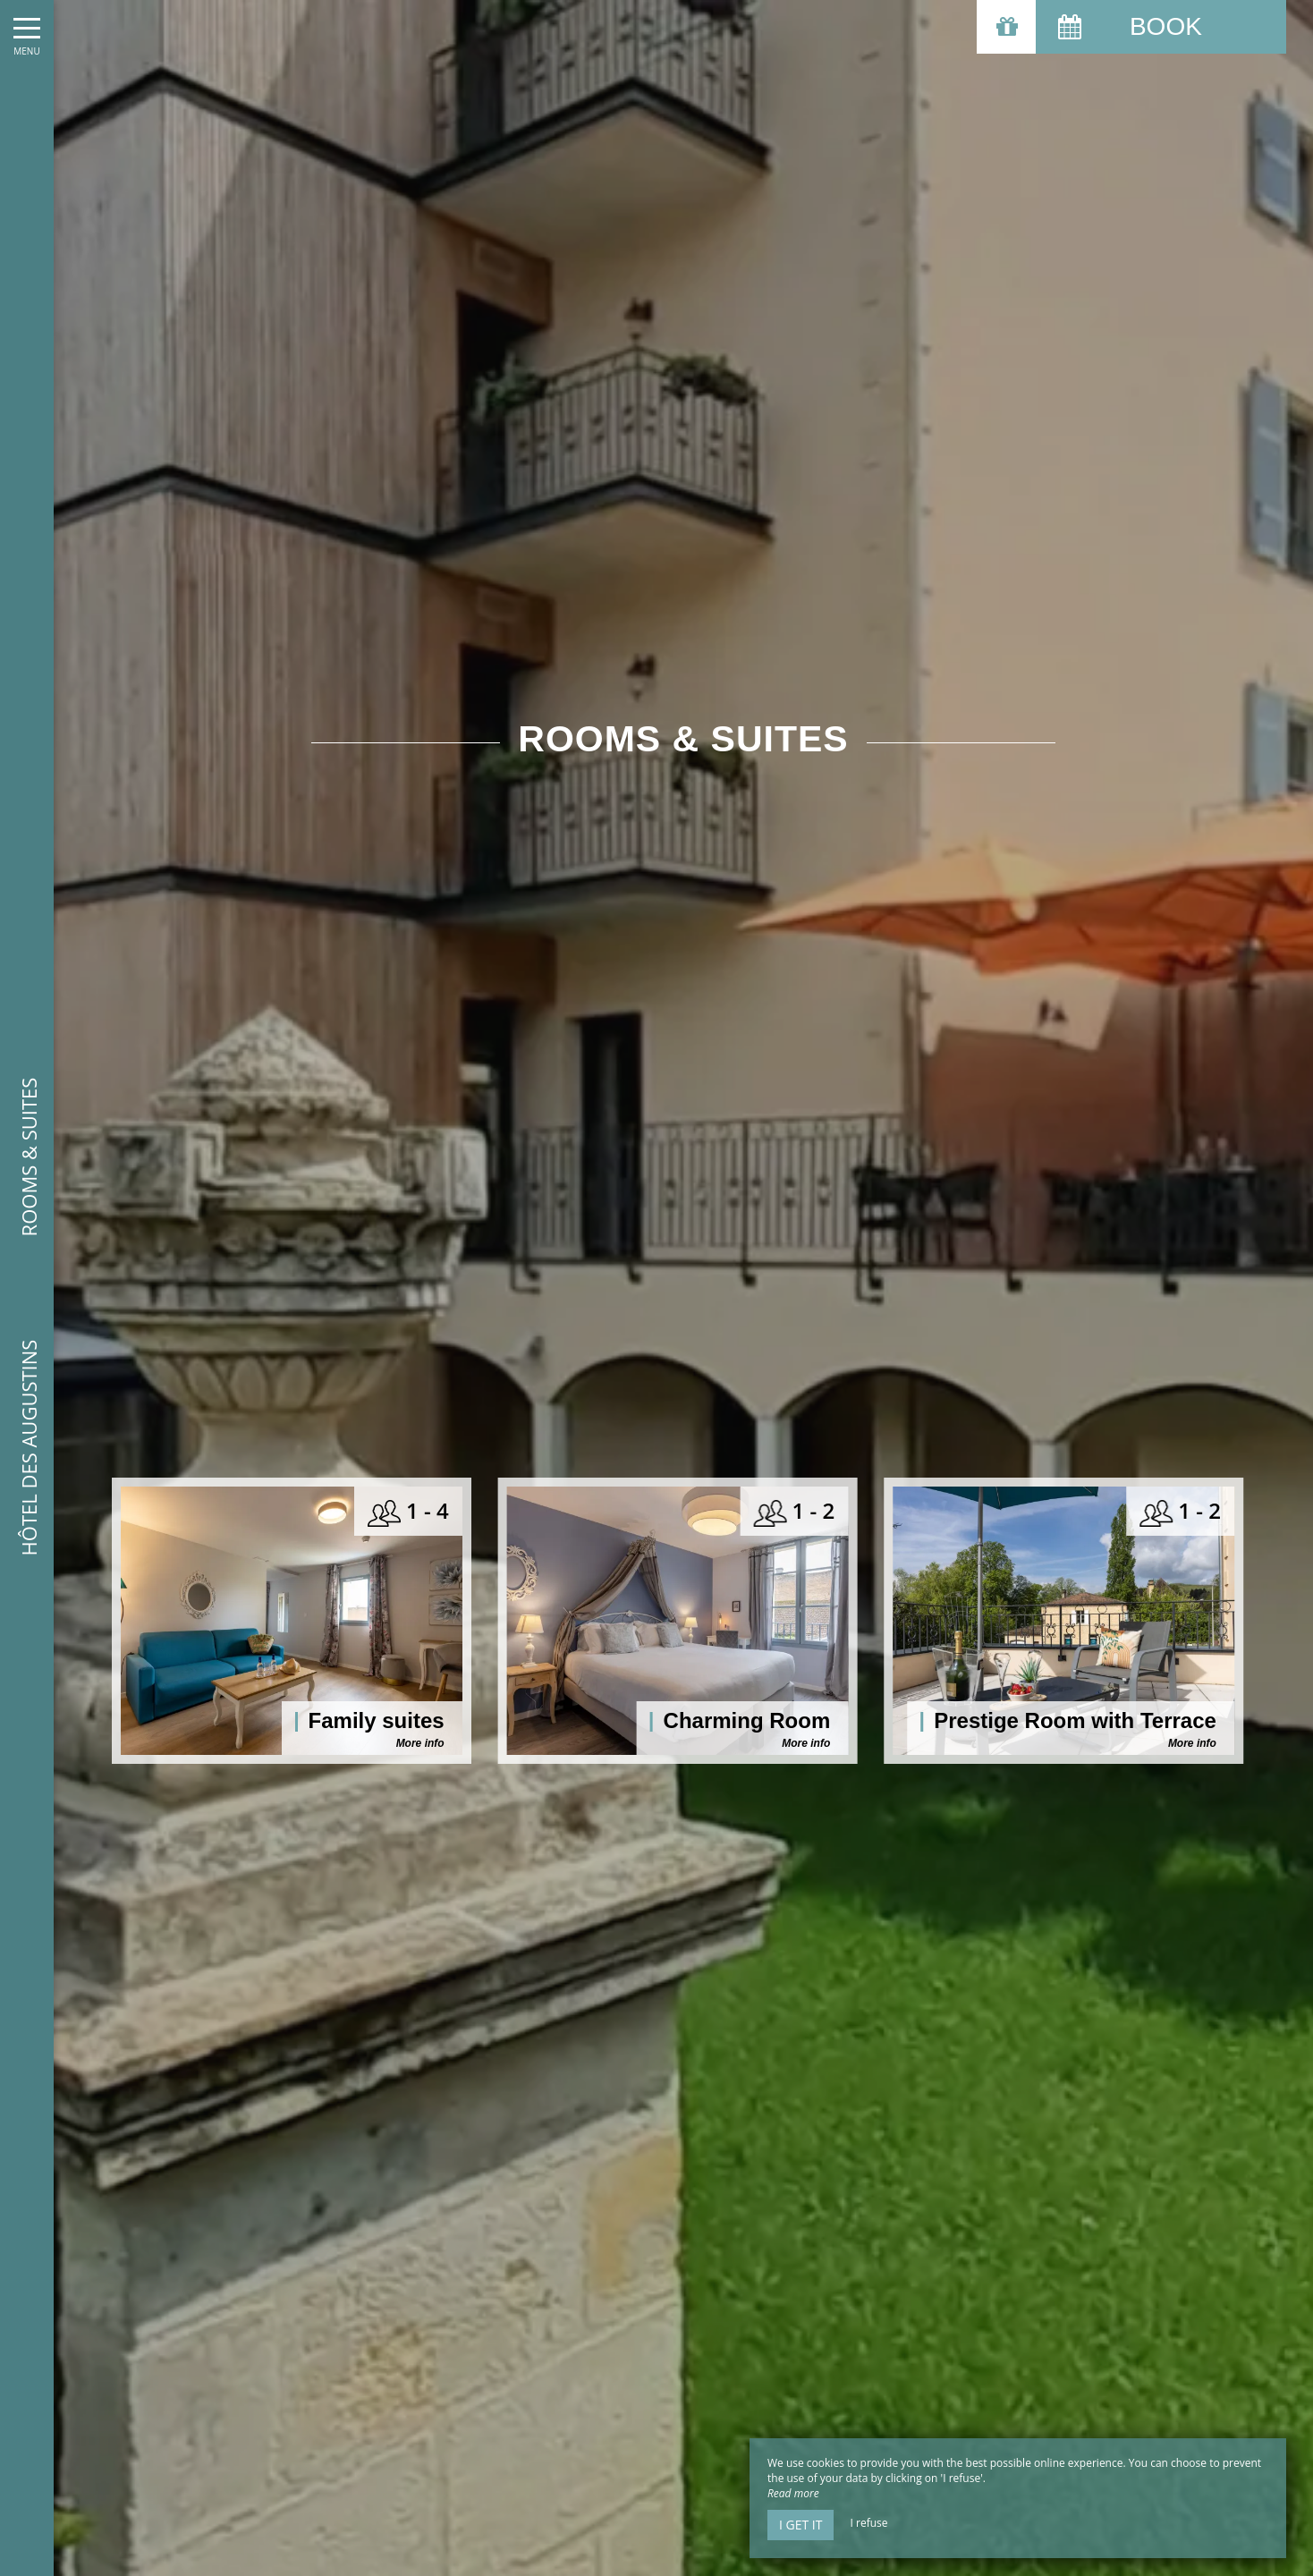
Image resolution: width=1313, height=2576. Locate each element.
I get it (800, 2524)
